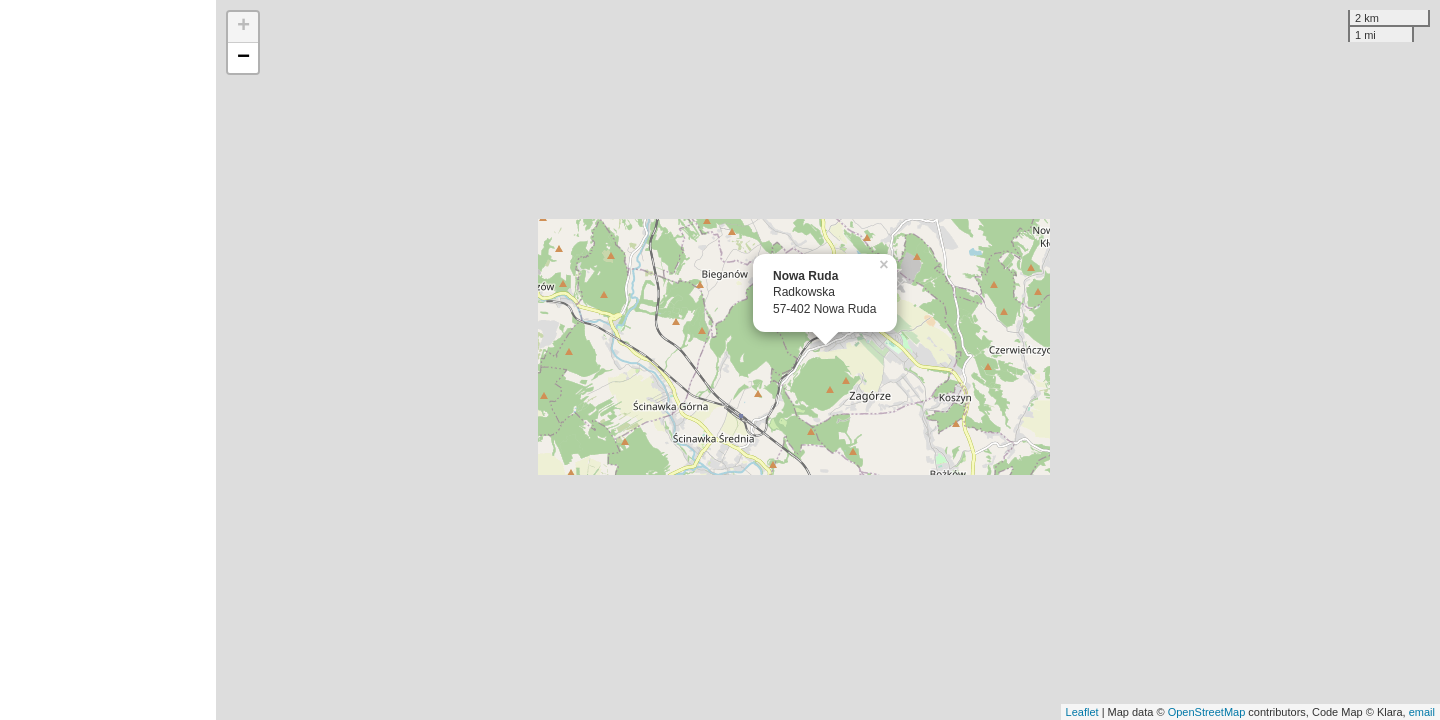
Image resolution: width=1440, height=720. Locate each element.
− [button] (243, 58)
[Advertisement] (108, 360)
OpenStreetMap (1207, 712)
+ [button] (243, 27)
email (1422, 712)
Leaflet (1082, 712)
